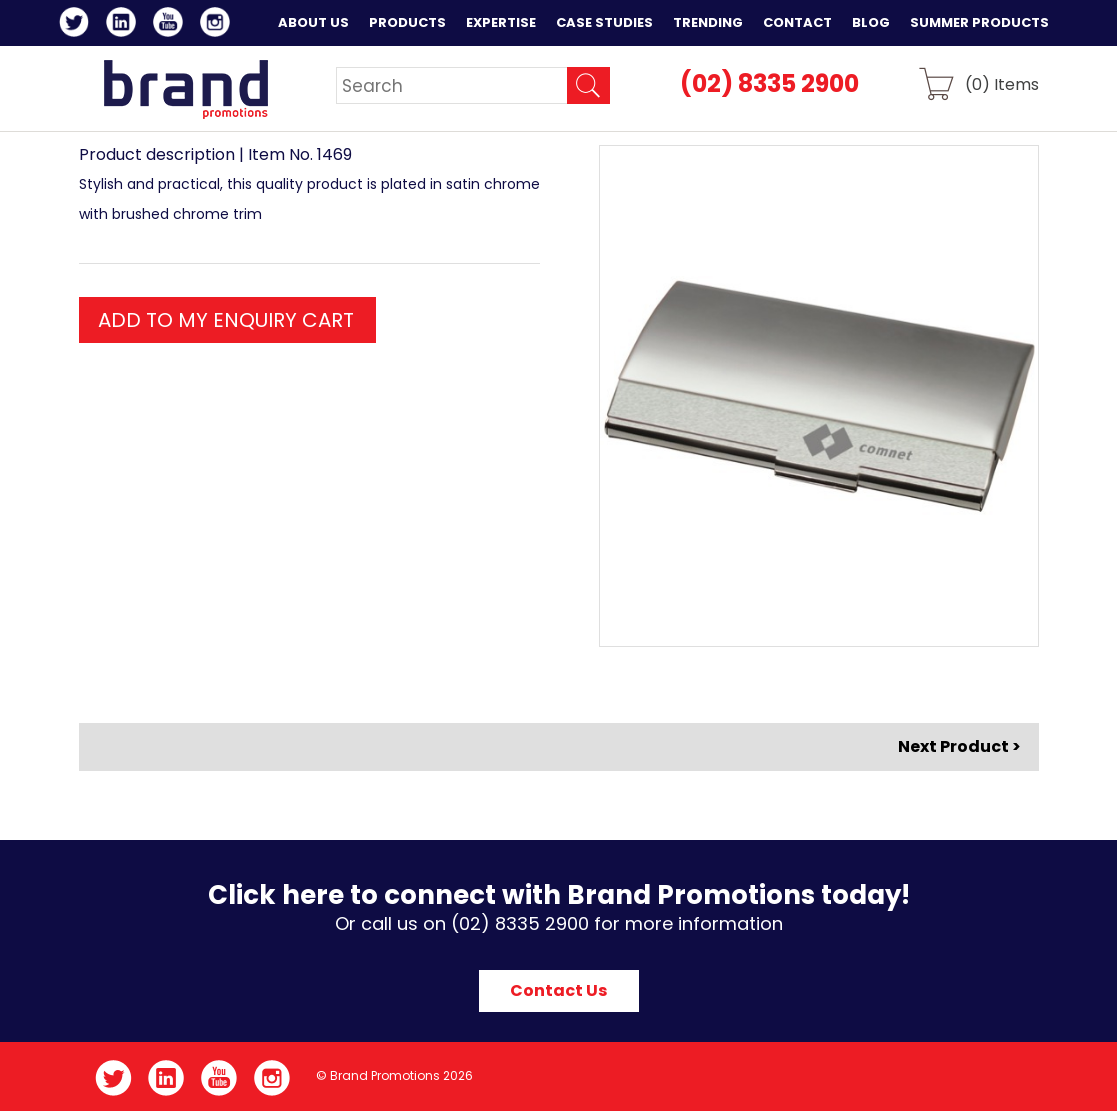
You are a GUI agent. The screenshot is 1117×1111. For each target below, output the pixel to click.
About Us (313, 22)
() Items (1002, 83)
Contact (797, 22)
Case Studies (604, 22)
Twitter (77, 25)
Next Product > (959, 746)
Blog (871, 22)
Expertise (501, 22)
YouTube (171, 25)
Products (407, 22)
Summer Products (979, 22)
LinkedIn (124, 25)
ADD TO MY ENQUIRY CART (226, 320)
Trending (708, 22)
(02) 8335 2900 (769, 83)
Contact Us (558, 990)
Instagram (218, 25)
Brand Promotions (185, 89)
